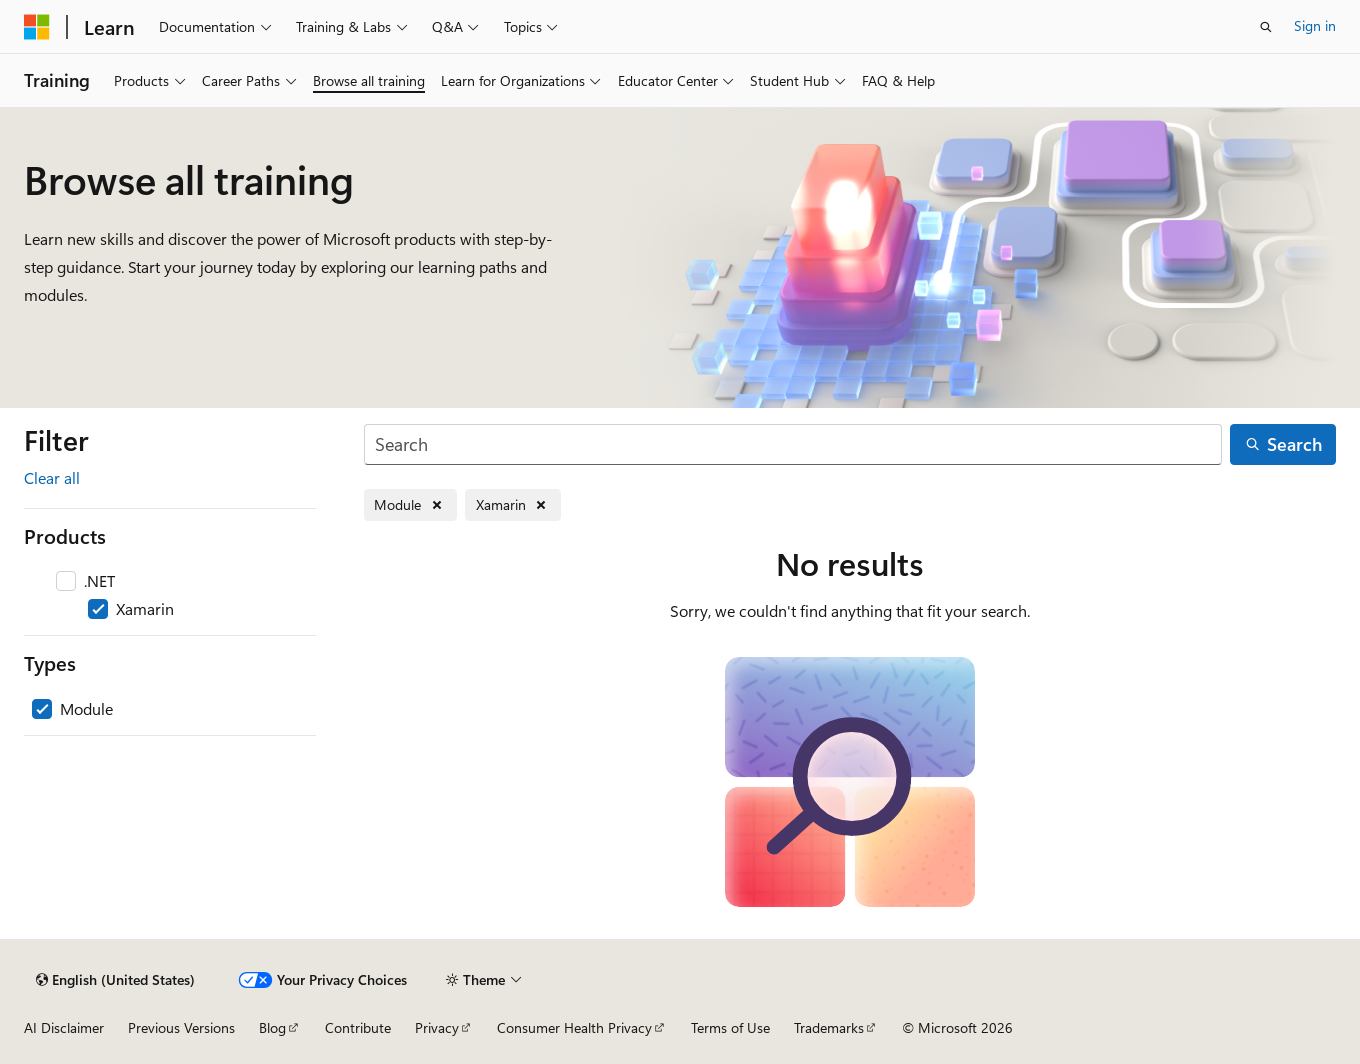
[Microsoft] (37, 27)
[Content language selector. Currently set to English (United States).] (115, 980)
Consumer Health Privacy (574, 1027)
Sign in (1315, 25)
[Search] (793, 444)
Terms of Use (730, 1027)
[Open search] (1266, 27)
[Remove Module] (410, 505)
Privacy (437, 1027)
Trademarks (829, 1027)
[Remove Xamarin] (513, 505)
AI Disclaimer (64, 1027)
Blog (272, 1027)
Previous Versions (181, 1027)
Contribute (358, 1027)
